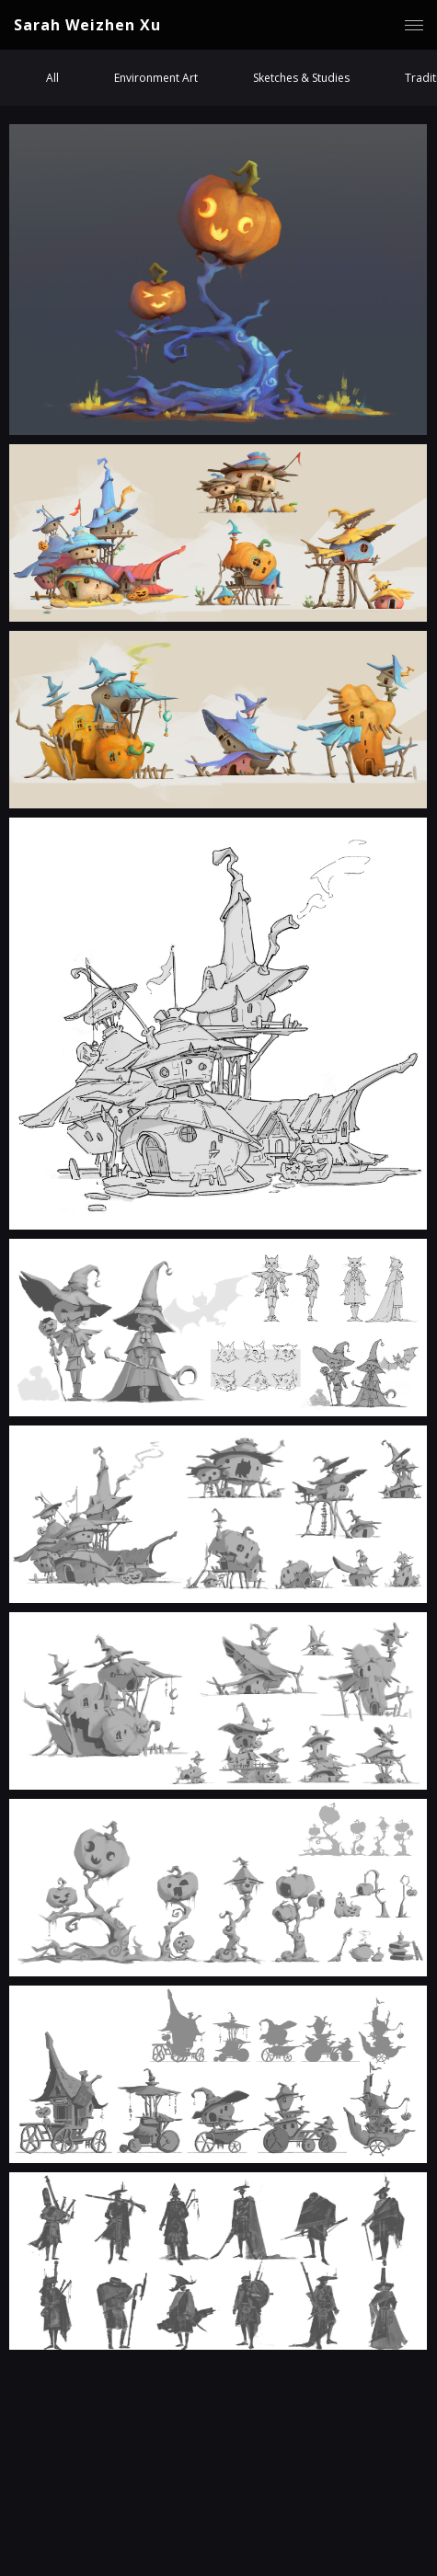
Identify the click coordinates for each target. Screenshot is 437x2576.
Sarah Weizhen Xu (87, 25)
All (52, 78)
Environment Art (156, 78)
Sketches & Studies (301, 78)
